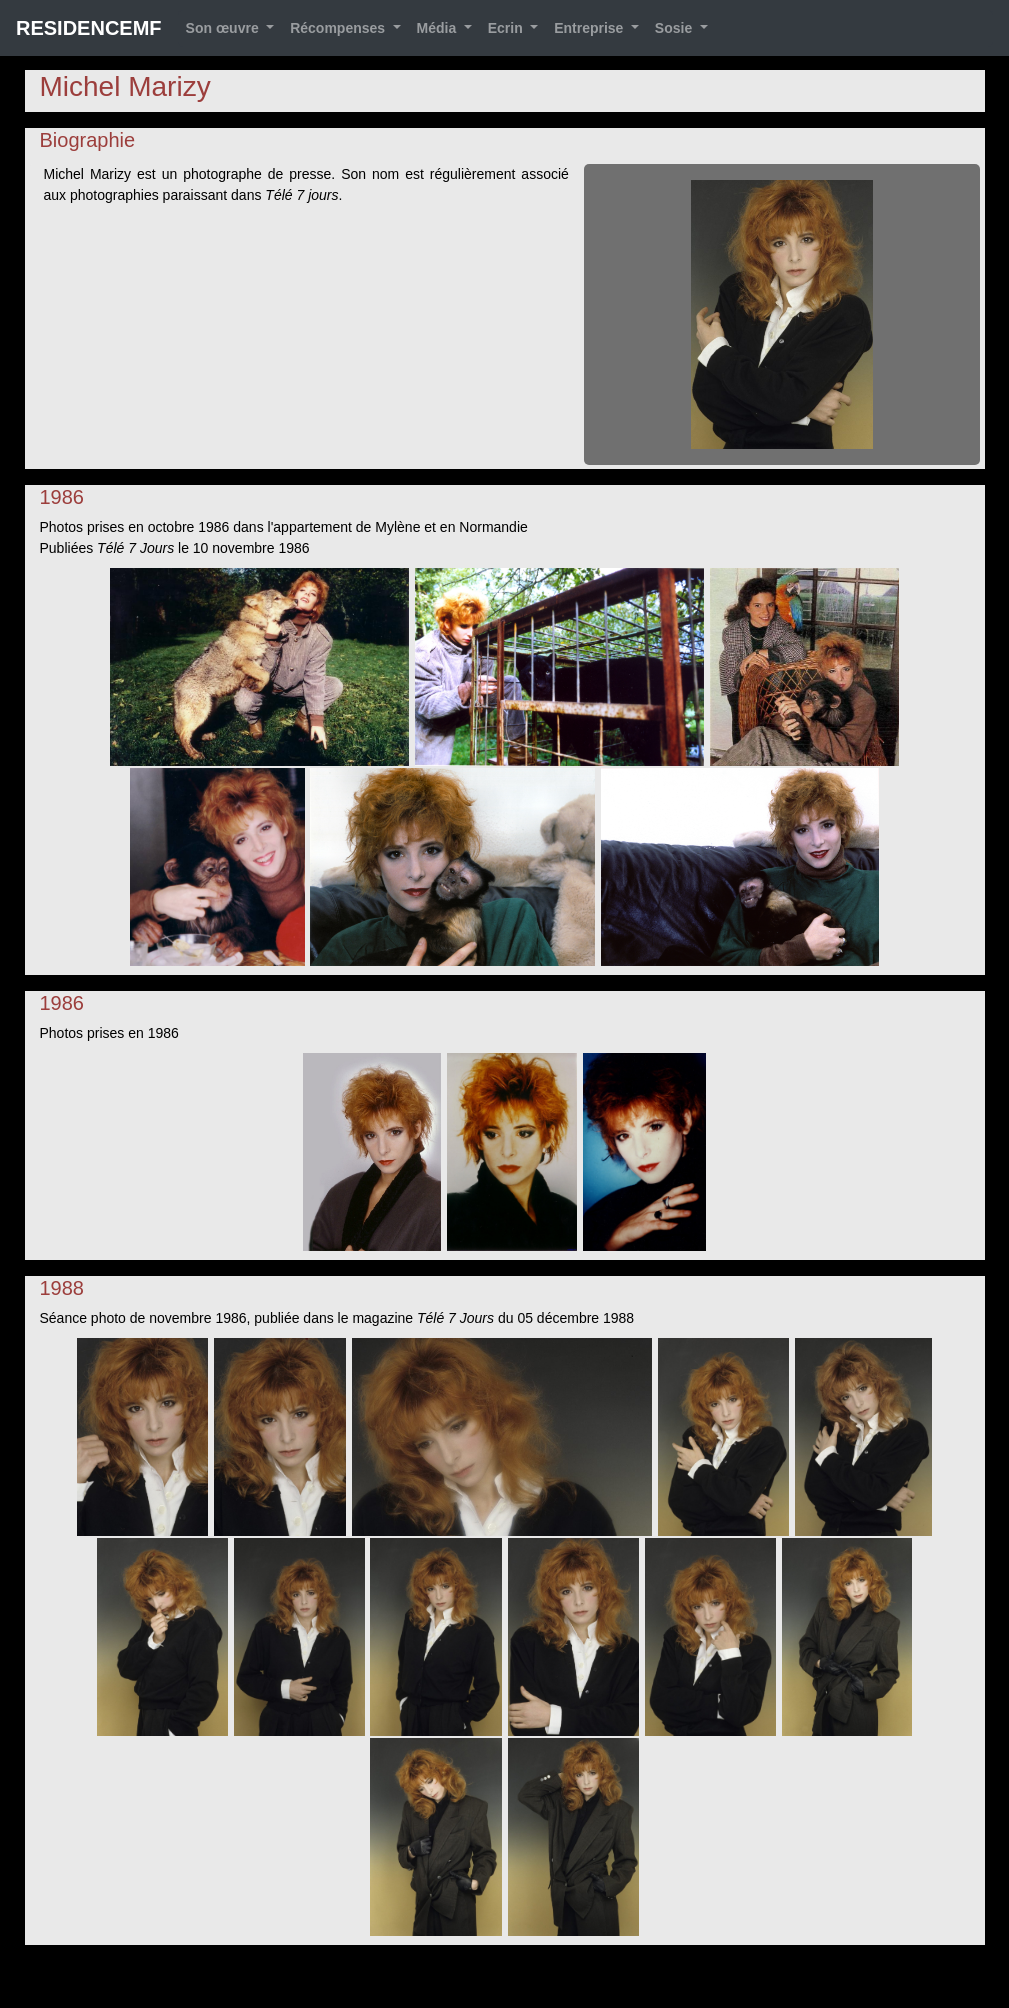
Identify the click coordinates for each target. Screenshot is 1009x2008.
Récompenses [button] (339, 28)
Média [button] (439, 28)
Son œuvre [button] (224, 28)
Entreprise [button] (590, 28)
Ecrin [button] (507, 28)
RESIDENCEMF (89, 28)
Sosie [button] (675, 28)
